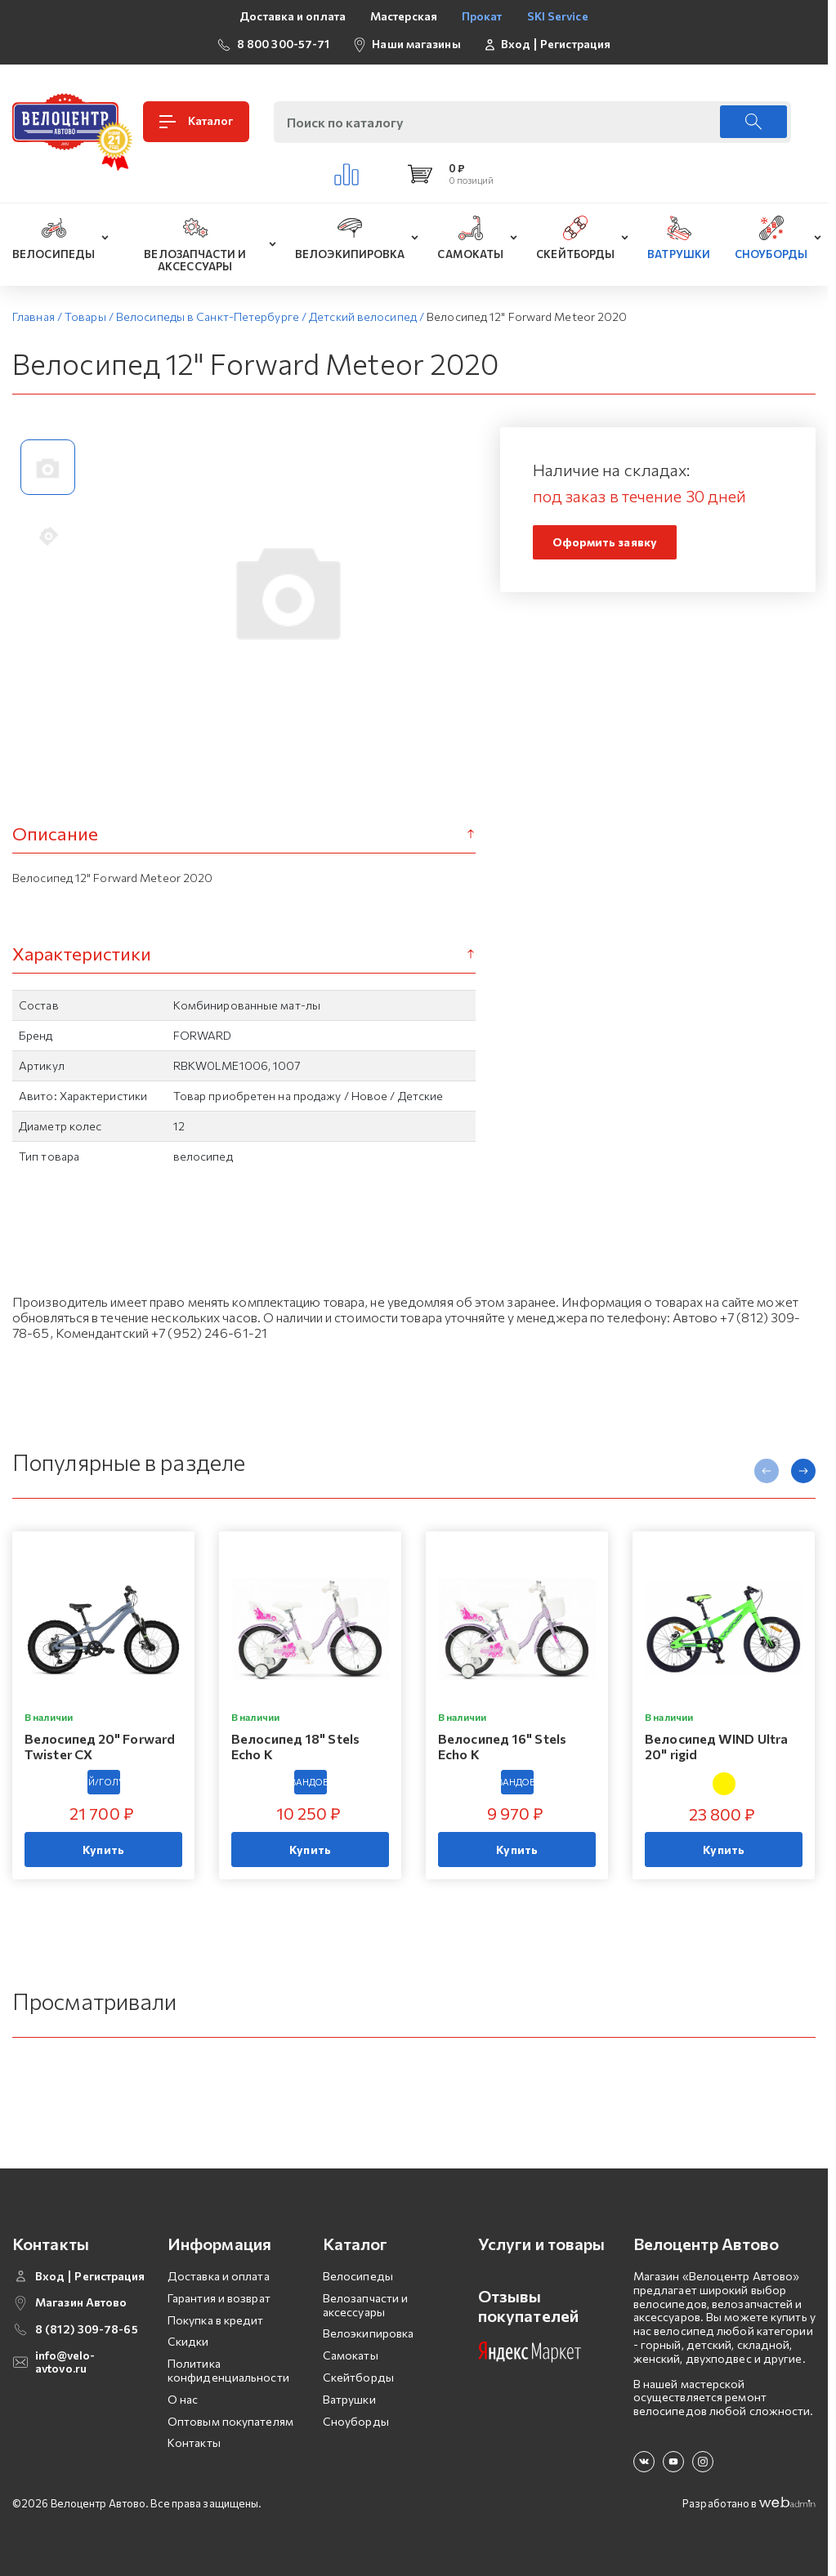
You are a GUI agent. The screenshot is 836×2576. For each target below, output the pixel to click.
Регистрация (575, 44)
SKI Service (557, 16)
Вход (515, 44)
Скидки (188, 2341)
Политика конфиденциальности (228, 2370)
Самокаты (350, 2355)
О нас (183, 2399)
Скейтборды (358, 2377)
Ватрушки (349, 2399)
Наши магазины (416, 44)
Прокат (482, 16)
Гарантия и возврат (219, 2298)
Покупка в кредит (216, 2320)
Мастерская (403, 16)
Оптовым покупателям (230, 2421)
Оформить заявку (605, 542)
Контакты (194, 2442)
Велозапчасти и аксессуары (365, 2305)
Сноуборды (356, 2421)
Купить (103, 1850)
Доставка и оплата (292, 16)
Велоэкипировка (368, 2333)
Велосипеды (358, 2276)
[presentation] (766, 1471)
